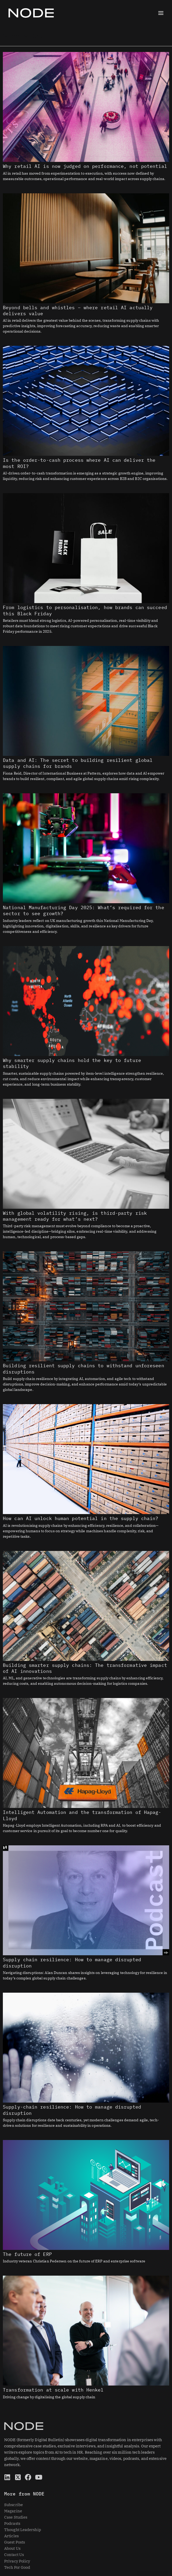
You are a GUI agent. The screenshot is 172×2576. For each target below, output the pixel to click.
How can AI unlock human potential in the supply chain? (80, 1518)
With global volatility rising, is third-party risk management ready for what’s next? (75, 1216)
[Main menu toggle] (161, 13)
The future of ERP (27, 2254)
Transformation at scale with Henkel (53, 2390)
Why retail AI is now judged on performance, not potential (85, 166)
